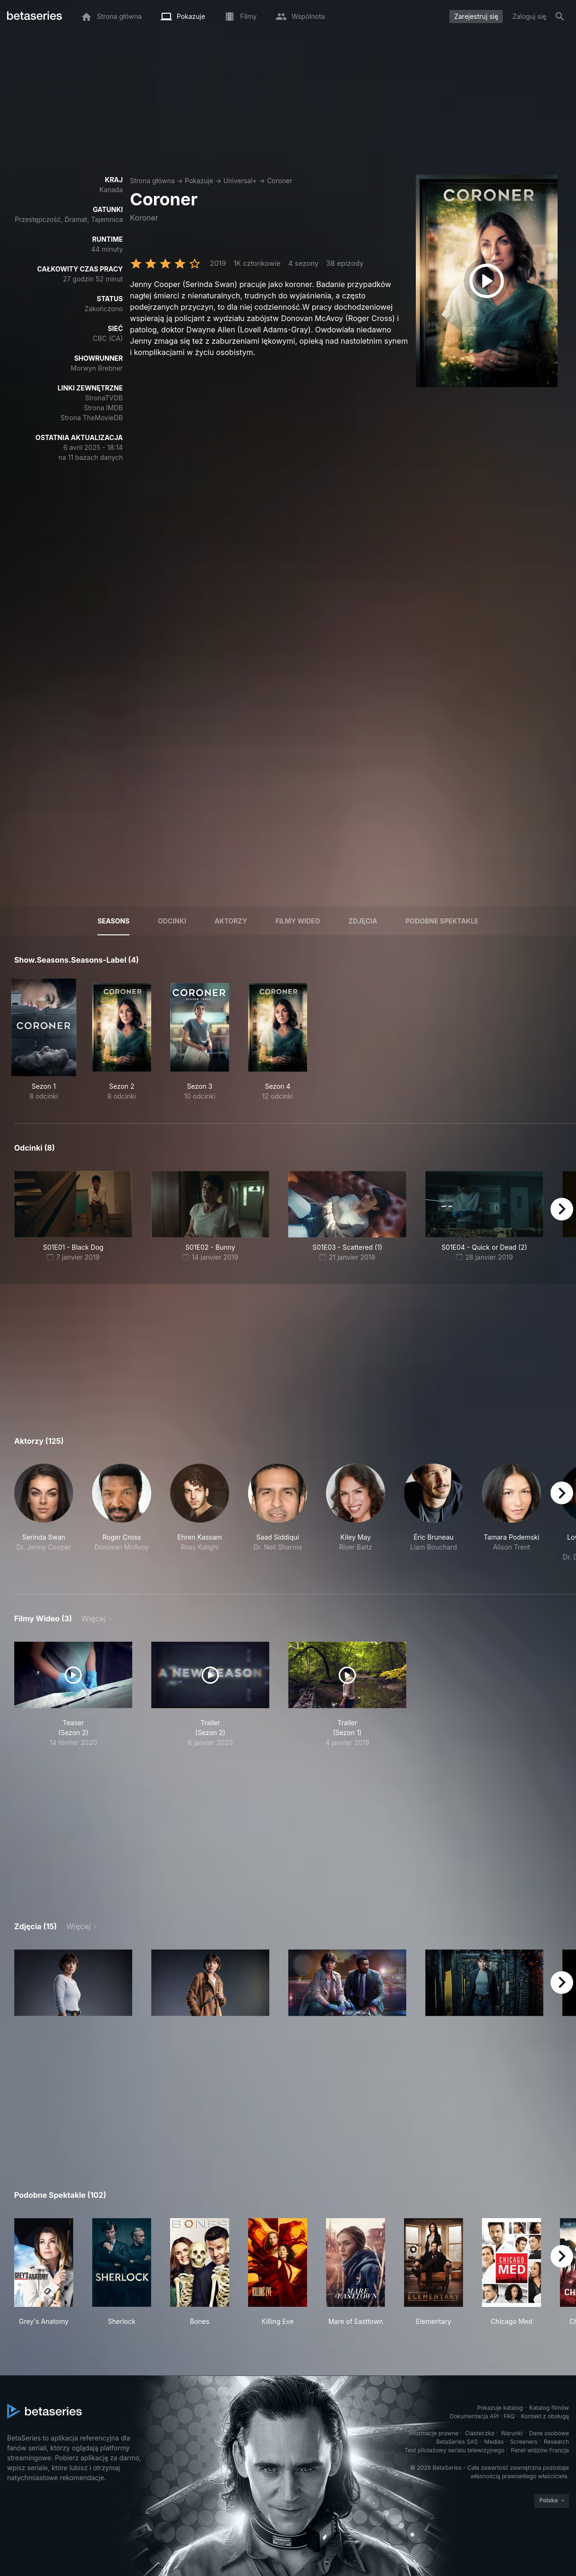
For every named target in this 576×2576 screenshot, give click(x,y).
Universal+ (240, 181)
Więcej (93, 1618)
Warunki (512, 2433)
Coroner (279, 181)
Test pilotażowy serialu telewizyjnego (454, 2450)
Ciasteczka (479, 2433)
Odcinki (172, 921)
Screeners (524, 2441)
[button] (43, 1518)
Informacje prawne (433, 2433)
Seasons (113, 921)
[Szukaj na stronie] (560, 16)
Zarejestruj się (476, 16)
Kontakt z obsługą (545, 2416)
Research (556, 2441)
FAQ (509, 2416)
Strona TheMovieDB (91, 418)
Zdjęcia (362, 921)
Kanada (111, 190)
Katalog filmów (549, 2407)
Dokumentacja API (474, 2416)
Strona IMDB (103, 408)
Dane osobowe (549, 2433)
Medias (494, 2441)
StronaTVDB (104, 398)
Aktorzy (231, 921)
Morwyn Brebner (96, 368)
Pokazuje (199, 181)
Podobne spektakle (441, 921)
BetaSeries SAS (457, 2441)
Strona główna (152, 181)
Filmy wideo (297, 921)
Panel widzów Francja (540, 2450)
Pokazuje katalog (500, 2407)
